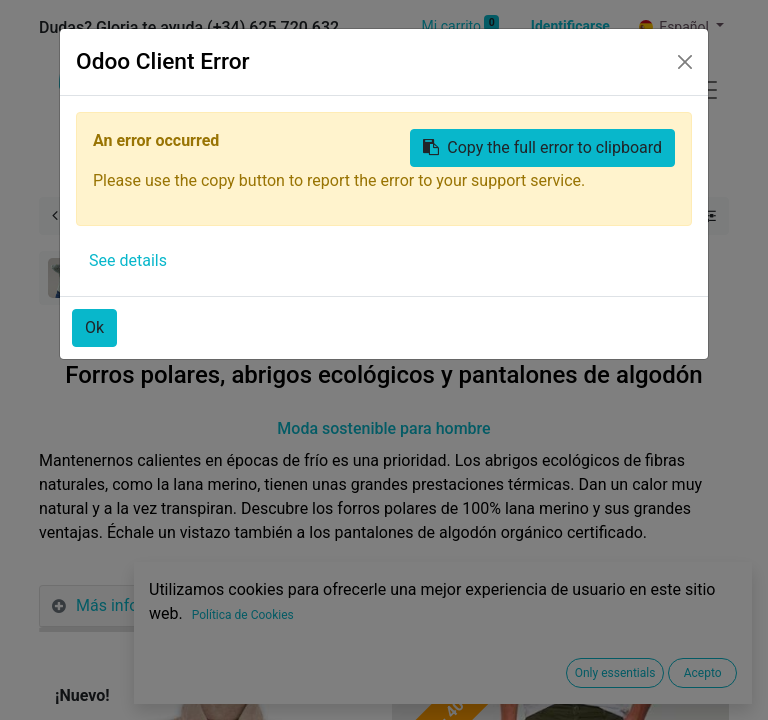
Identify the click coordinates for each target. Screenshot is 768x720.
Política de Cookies (243, 615)
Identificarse (570, 26)
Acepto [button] (703, 673)
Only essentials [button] (615, 673)
